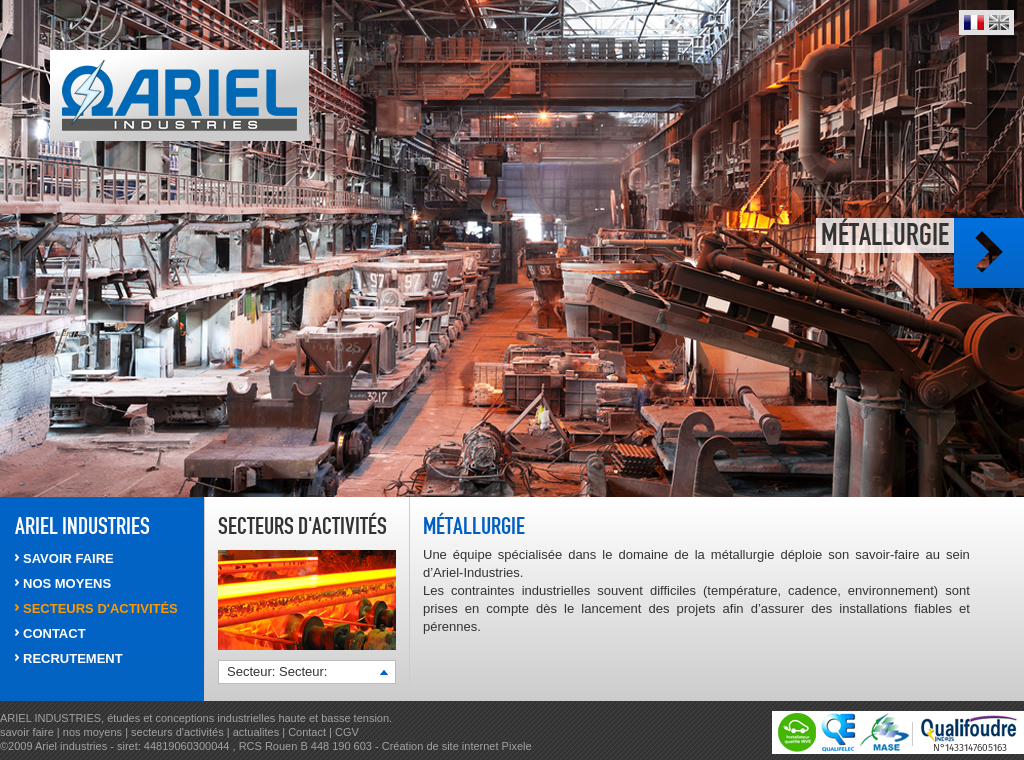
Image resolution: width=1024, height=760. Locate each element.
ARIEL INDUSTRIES (82, 526)
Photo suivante (989, 253)
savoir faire (27, 732)
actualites (256, 732)
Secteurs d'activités (302, 526)
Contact (307, 732)
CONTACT (54, 633)
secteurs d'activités (177, 732)
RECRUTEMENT (73, 658)
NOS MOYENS (67, 583)
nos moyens (94, 732)
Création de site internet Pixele (457, 746)
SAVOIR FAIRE (68, 558)
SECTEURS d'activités (100, 608)
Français (974, 22)
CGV (347, 732)
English (999, 22)
